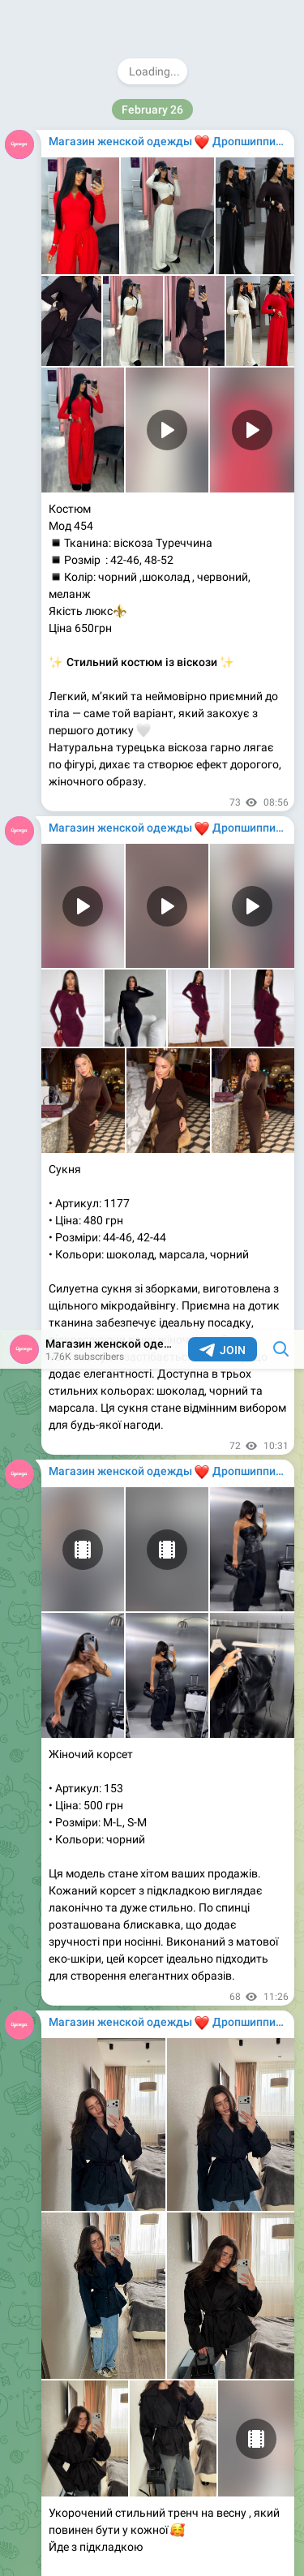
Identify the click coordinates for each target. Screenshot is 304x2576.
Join (222, 20)
